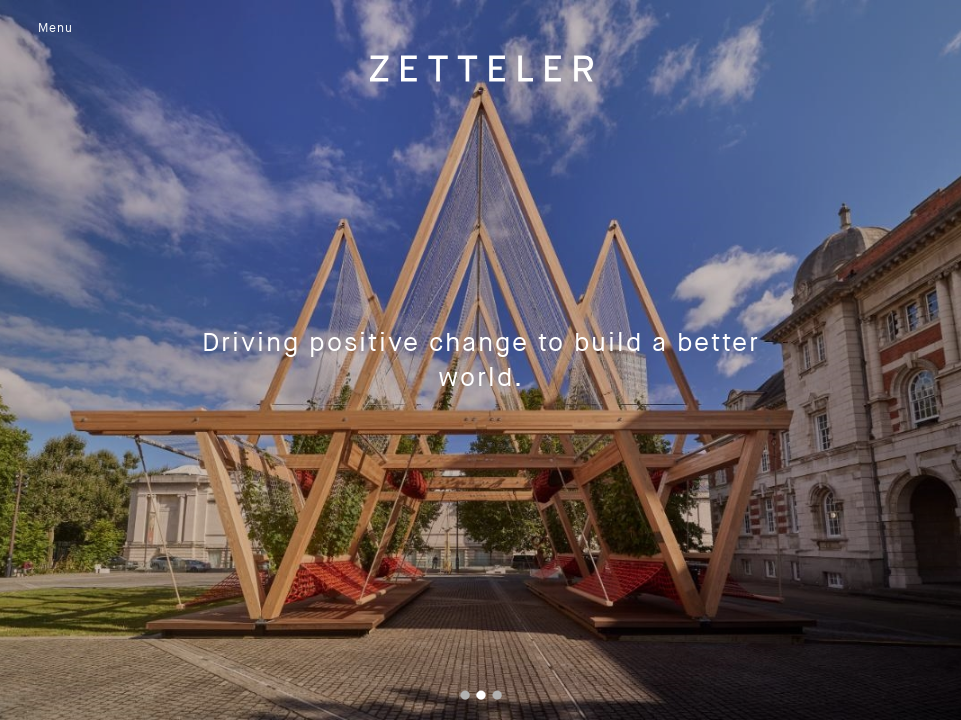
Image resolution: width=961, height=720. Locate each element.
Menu (55, 28)
